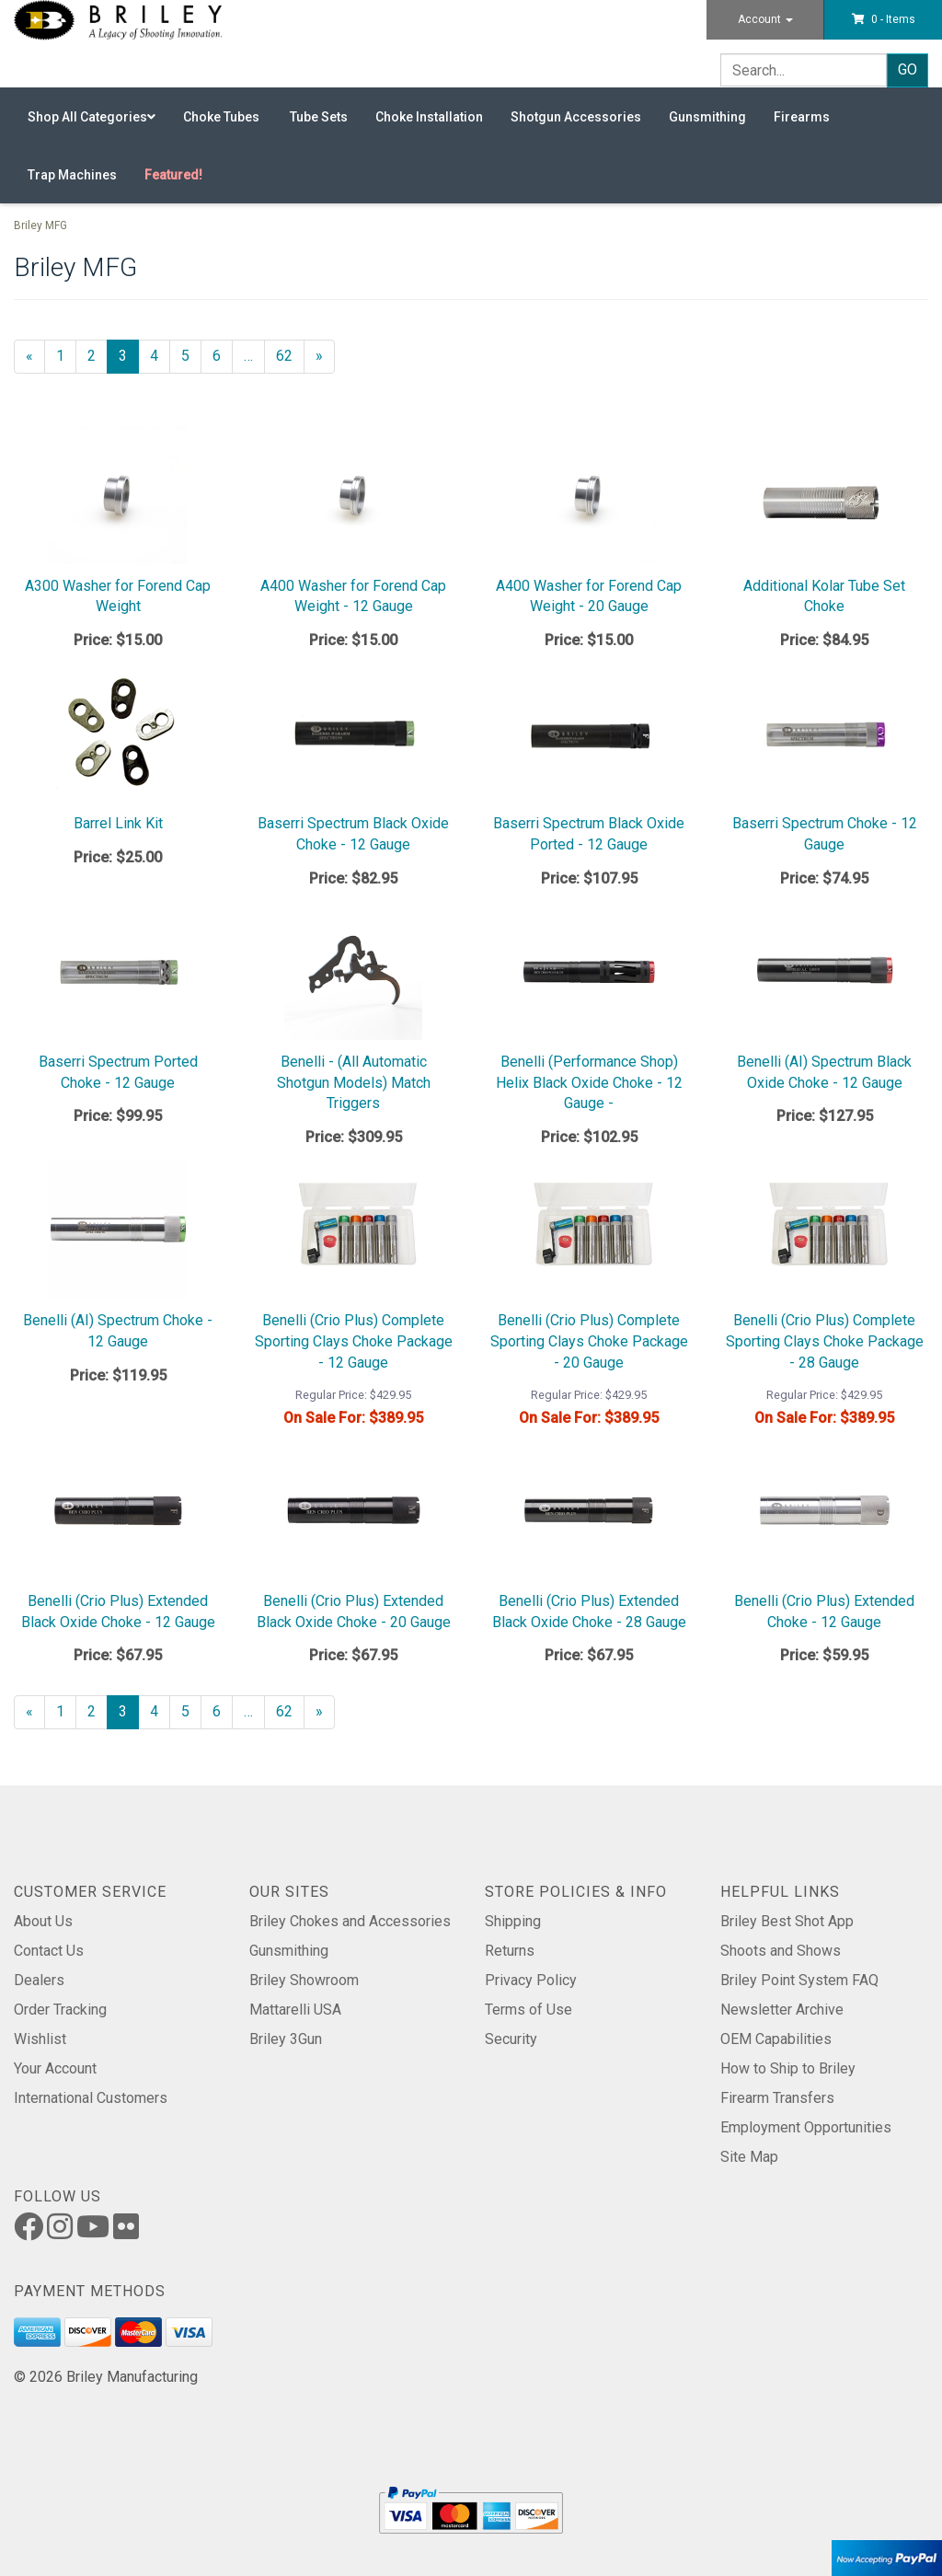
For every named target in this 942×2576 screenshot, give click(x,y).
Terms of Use (528, 2009)
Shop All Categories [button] (91, 117)
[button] (883, 19)
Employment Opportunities (805, 2127)
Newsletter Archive (782, 2009)
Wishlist (40, 2039)
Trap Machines (72, 174)
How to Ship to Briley (788, 2068)
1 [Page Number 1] (66, 355)
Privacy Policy (531, 1980)
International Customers (90, 2098)
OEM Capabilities (776, 2039)
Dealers (39, 1980)
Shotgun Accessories (576, 117)
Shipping (513, 1921)
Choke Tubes (222, 117)
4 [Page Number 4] (160, 355)
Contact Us (49, 1950)
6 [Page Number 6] (223, 355)
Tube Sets (319, 117)
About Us (43, 1921)
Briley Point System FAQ (799, 1980)
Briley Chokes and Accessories (350, 1921)
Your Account (55, 2068)
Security (511, 2039)
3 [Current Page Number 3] (129, 360)
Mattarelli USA (295, 2009)
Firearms (802, 117)
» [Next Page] (325, 360)
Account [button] (765, 19)
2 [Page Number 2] (97, 355)
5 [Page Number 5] (191, 355)
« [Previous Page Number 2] (35, 360)
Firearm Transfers (777, 2098)
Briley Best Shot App (787, 1921)
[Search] (803, 70)
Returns (509, 1950)
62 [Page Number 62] (290, 355)
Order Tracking (60, 2009)
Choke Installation (429, 117)
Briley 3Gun (285, 2039)
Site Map (749, 2157)
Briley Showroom (304, 1980)
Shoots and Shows (780, 1950)
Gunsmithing (707, 117)
